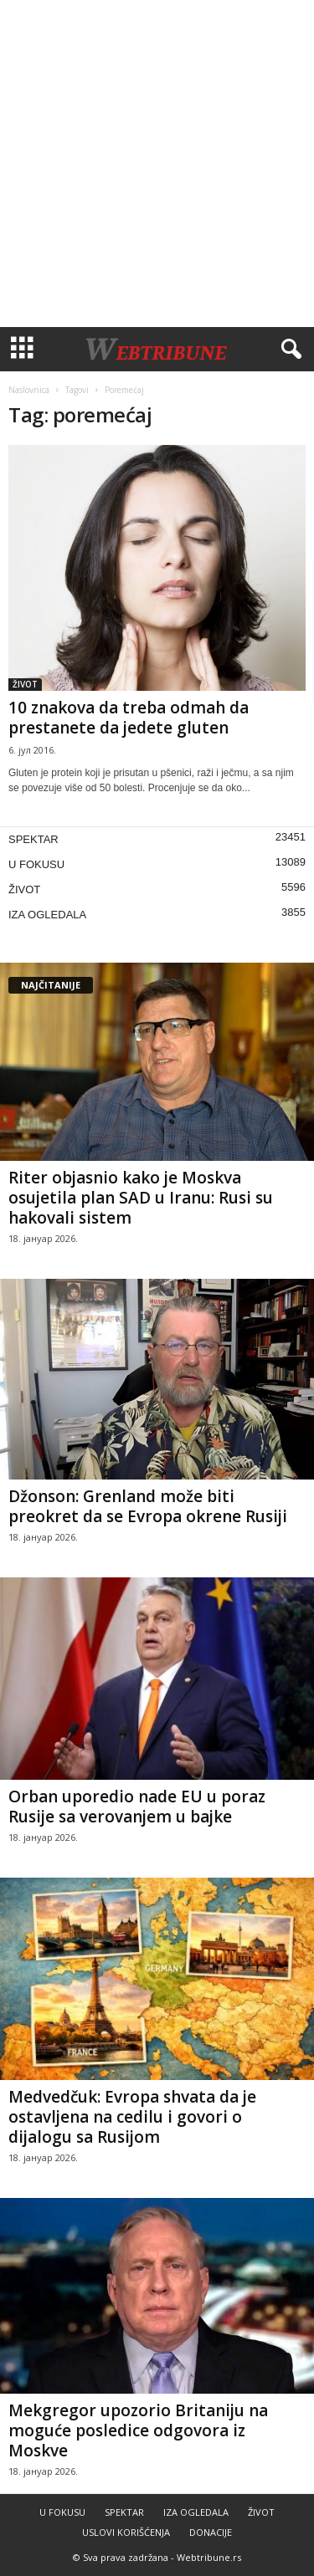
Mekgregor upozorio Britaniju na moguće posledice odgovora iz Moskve (138, 2430)
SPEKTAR (33, 839)
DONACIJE (210, 2532)
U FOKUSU (36, 864)
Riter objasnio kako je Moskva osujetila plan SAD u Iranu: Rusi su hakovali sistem (140, 1198)
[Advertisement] (157, 163)
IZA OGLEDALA (47, 914)
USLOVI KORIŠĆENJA (126, 2532)
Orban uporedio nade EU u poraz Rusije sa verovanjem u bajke (136, 1806)
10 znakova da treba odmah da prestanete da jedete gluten (128, 718)
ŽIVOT (25, 684)
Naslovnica (28, 390)
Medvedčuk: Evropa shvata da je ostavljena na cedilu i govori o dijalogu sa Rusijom (132, 2117)
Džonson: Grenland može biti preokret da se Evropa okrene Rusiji (147, 1506)
